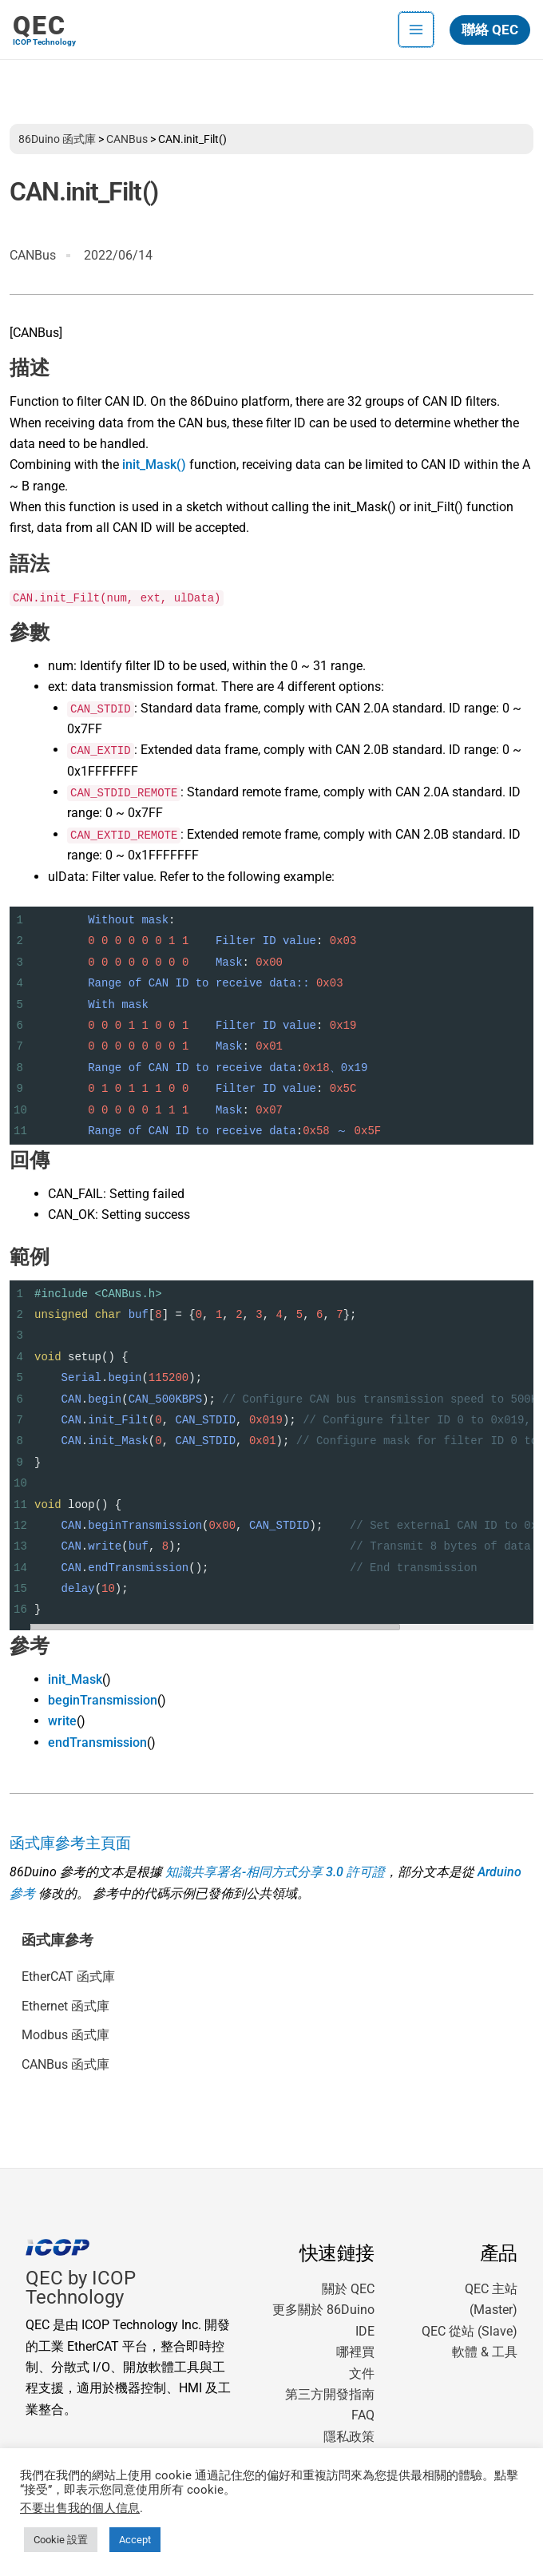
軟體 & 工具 (484, 2352)
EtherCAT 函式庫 (68, 1976)
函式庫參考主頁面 (70, 1843)
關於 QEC (348, 2288)
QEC (39, 25)
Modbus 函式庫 (65, 2034)
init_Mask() (154, 464)
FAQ (363, 2415)
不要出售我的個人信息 (80, 2508)
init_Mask (75, 1679)
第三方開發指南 (330, 2394)
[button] (490, 30)
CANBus (127, 139)
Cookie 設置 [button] (61, 2540)
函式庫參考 (57, 1940)
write (62, 1721)
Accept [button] (135, 2540)
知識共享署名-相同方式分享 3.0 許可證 (275, 1871)
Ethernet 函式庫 (65, 2006)
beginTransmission (102, 1700)
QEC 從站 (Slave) (469, 2331)
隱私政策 (349, 2436)
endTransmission (97, 1742)
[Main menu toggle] (416, 29)
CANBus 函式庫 (65, 2064)
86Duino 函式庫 (57, 139)
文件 (362, 2373)
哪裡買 (355, 2352)
